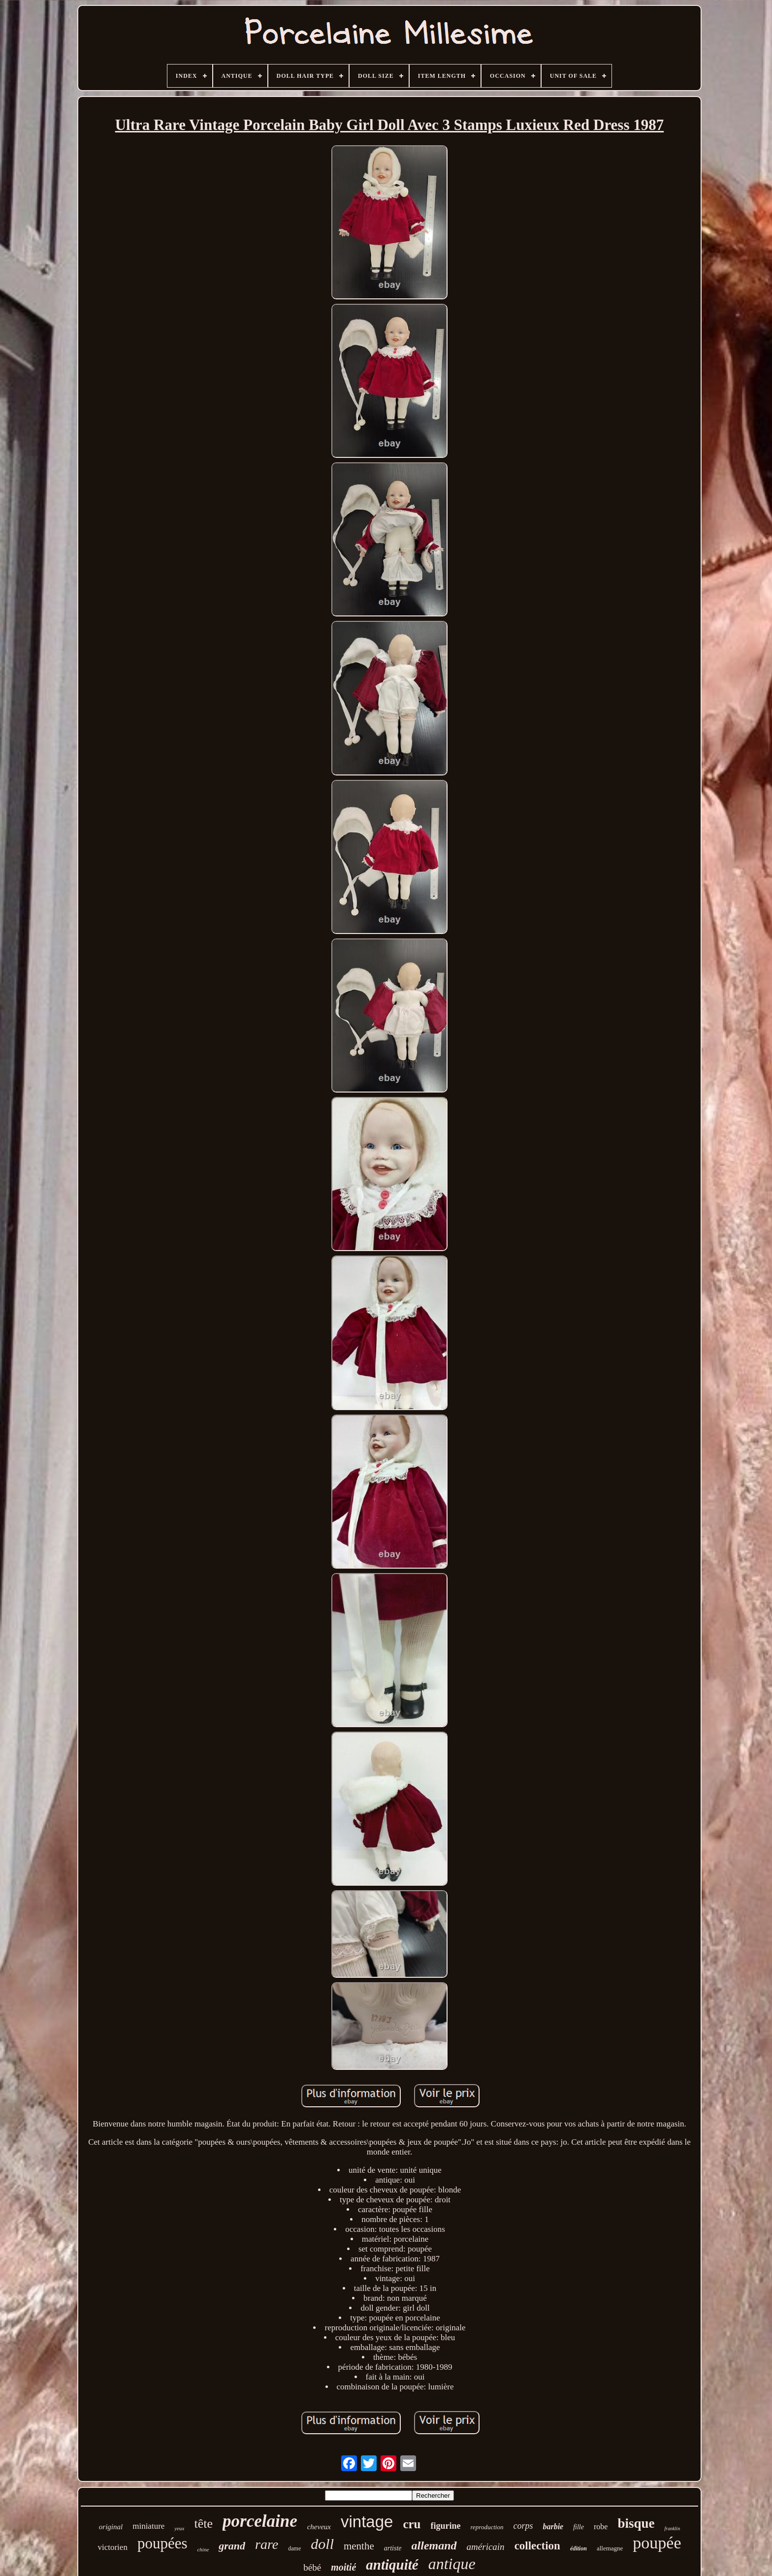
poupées (162, 2543)
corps (523, 2526)
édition (578, 2548)
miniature (148, 2526)
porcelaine (260, 2521)
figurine (446, 2526)
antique (452, 2564)
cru (411, 2524)
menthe (359, 2546)
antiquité (392, 2565)
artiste (393, 2548)
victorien (112, 2547)
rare (266, 2544)
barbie (553, 2526)
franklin (672, 2528)
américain (486, 2547)
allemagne (610, 2548)
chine (203, 2549)
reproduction (487, 2527)
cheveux (319, 2527)
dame (294, 2548)
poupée (657, 2543)
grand (232, 2546)
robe (601, 2526)
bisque (635, 2523)
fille (578, 2527)
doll (322, 2544)
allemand (434, 2545)
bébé (312, 2567)
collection (537, 2546)
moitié (343, 2567)
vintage (367, 2521)
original (111, 2527)
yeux (179, 2528)
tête (203, 2523)
